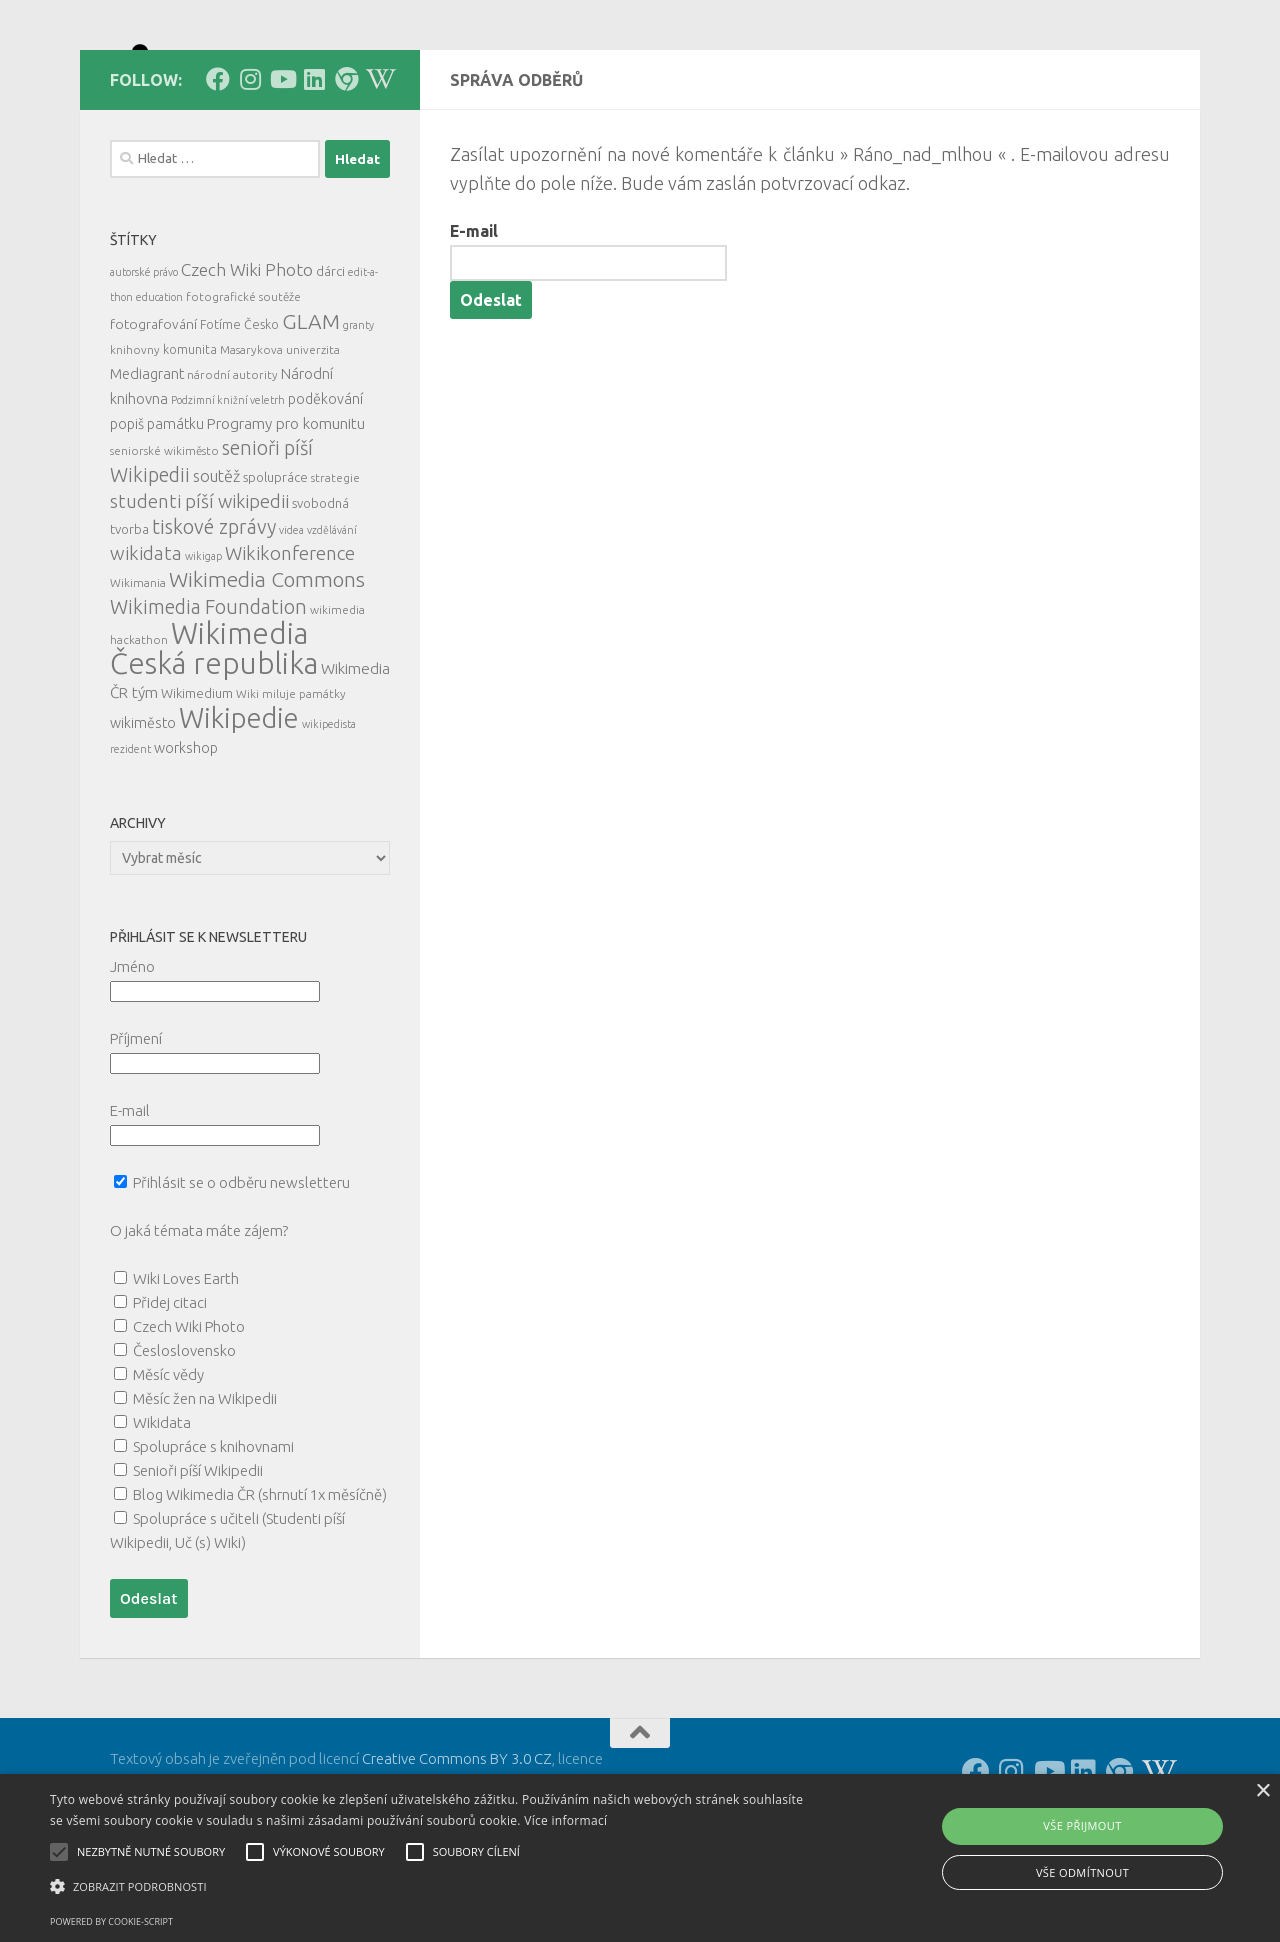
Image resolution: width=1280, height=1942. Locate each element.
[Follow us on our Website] (346, 169)
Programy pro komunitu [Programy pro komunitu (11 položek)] (286, 513)
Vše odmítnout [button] (1082, 1872)
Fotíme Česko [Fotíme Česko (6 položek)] (239, 414)
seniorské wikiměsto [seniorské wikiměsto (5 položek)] (164, 540)
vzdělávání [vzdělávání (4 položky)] (332, 620)
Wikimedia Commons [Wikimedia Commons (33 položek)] (267, 669)
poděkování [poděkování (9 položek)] (325, 489)
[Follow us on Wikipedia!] (378, 169)
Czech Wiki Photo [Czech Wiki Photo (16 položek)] (247, 359)
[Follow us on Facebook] (218, 169)
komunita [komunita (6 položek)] (190, 439)
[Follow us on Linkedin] (314, 169)
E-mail (474, 321)
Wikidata (162, 1512)
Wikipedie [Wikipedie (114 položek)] (239, 808)
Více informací (565, 1820)
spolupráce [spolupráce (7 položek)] (275, 567)
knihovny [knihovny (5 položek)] (135, 439)
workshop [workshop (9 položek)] (186, 838)
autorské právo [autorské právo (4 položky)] (144, 362)
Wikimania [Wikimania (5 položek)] (138, 672)
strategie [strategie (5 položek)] (335, 567)
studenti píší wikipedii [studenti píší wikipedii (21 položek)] (199, 591)
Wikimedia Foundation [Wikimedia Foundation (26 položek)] (208, 697)
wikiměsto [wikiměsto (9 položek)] (143, 813)
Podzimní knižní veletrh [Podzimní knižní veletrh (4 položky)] (228, 490)
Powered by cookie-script (111, 1921)
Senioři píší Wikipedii (198, 1560)
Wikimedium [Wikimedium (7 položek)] (197, 783)
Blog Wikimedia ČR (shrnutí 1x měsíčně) (260, 1584)
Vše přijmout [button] (1082, 1825)
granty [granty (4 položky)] (358, 415)
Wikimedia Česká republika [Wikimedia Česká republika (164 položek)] (214, 738)
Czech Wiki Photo (189, 1416)
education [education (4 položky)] (159, 387)
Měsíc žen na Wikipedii (205, 1488)
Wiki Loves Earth (186, 1368)
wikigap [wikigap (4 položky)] (203, 646)
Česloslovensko (184, 1440)
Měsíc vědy (168, 1464)
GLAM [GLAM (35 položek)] (311, 411)
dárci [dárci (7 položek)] (330, 361)
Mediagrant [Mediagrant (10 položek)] (147, 463)
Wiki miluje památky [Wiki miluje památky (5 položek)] (291, 783)
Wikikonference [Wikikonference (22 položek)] (290, 643)
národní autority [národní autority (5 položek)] (232, 464)
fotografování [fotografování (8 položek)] (153, 414)
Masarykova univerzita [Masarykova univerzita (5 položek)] (280, 439)
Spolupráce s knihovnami (213, 1536)
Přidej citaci (170, 1392)
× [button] (1262, 1791)
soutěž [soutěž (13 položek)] (216, 566)
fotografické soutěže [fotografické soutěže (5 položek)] (243, 386)
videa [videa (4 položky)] (291, 620)
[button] (433, 1887)
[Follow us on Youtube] (282, 169)
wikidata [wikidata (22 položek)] (146, 643)
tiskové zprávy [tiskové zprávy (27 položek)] (214, 616)
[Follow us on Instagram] (250, 169)
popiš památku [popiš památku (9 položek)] (157, 514)
